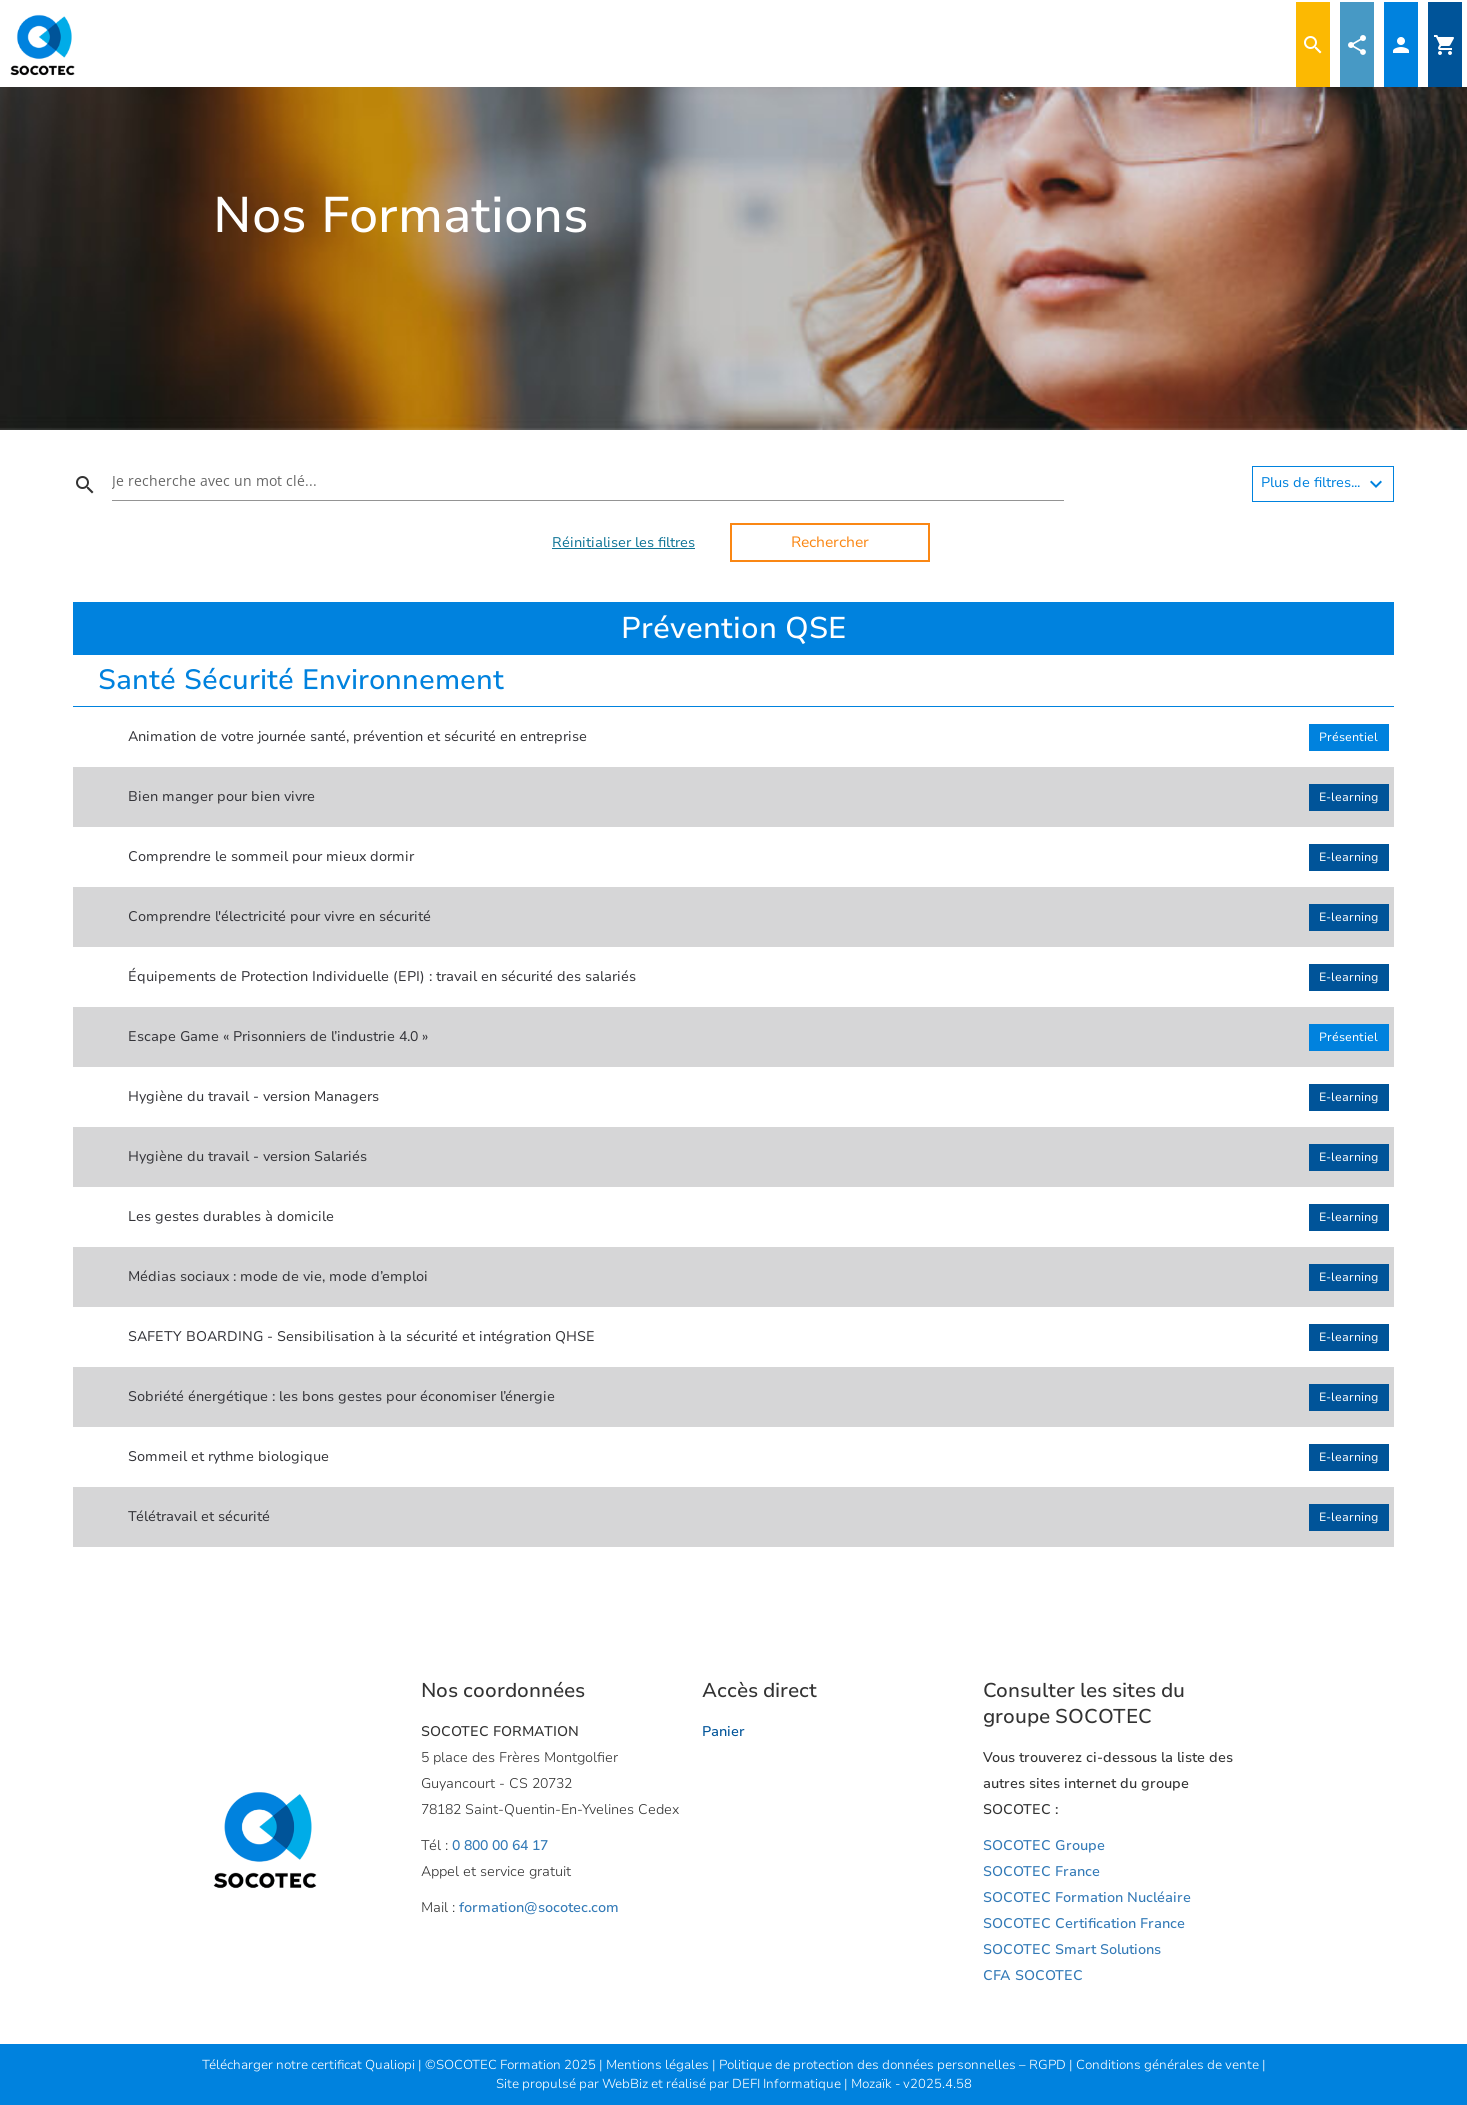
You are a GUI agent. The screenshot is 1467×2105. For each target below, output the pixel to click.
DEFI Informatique (788, 2084)
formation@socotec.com (539, 1907)
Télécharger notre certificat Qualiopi (308, 2065)
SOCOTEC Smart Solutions (1072, 1949)
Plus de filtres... (1324, 484)
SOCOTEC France (1041, 1871)
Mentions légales (659, 2065)
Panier (723, 1731)
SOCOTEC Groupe (1044, 1845)
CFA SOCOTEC (1033, 1975)
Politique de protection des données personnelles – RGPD (894, 2065)
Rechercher (830, 542)
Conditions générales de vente (1169, 2065)
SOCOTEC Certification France (1084, 1923)
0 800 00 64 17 (500, 1845)
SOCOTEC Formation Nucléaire (1087, 1897)
